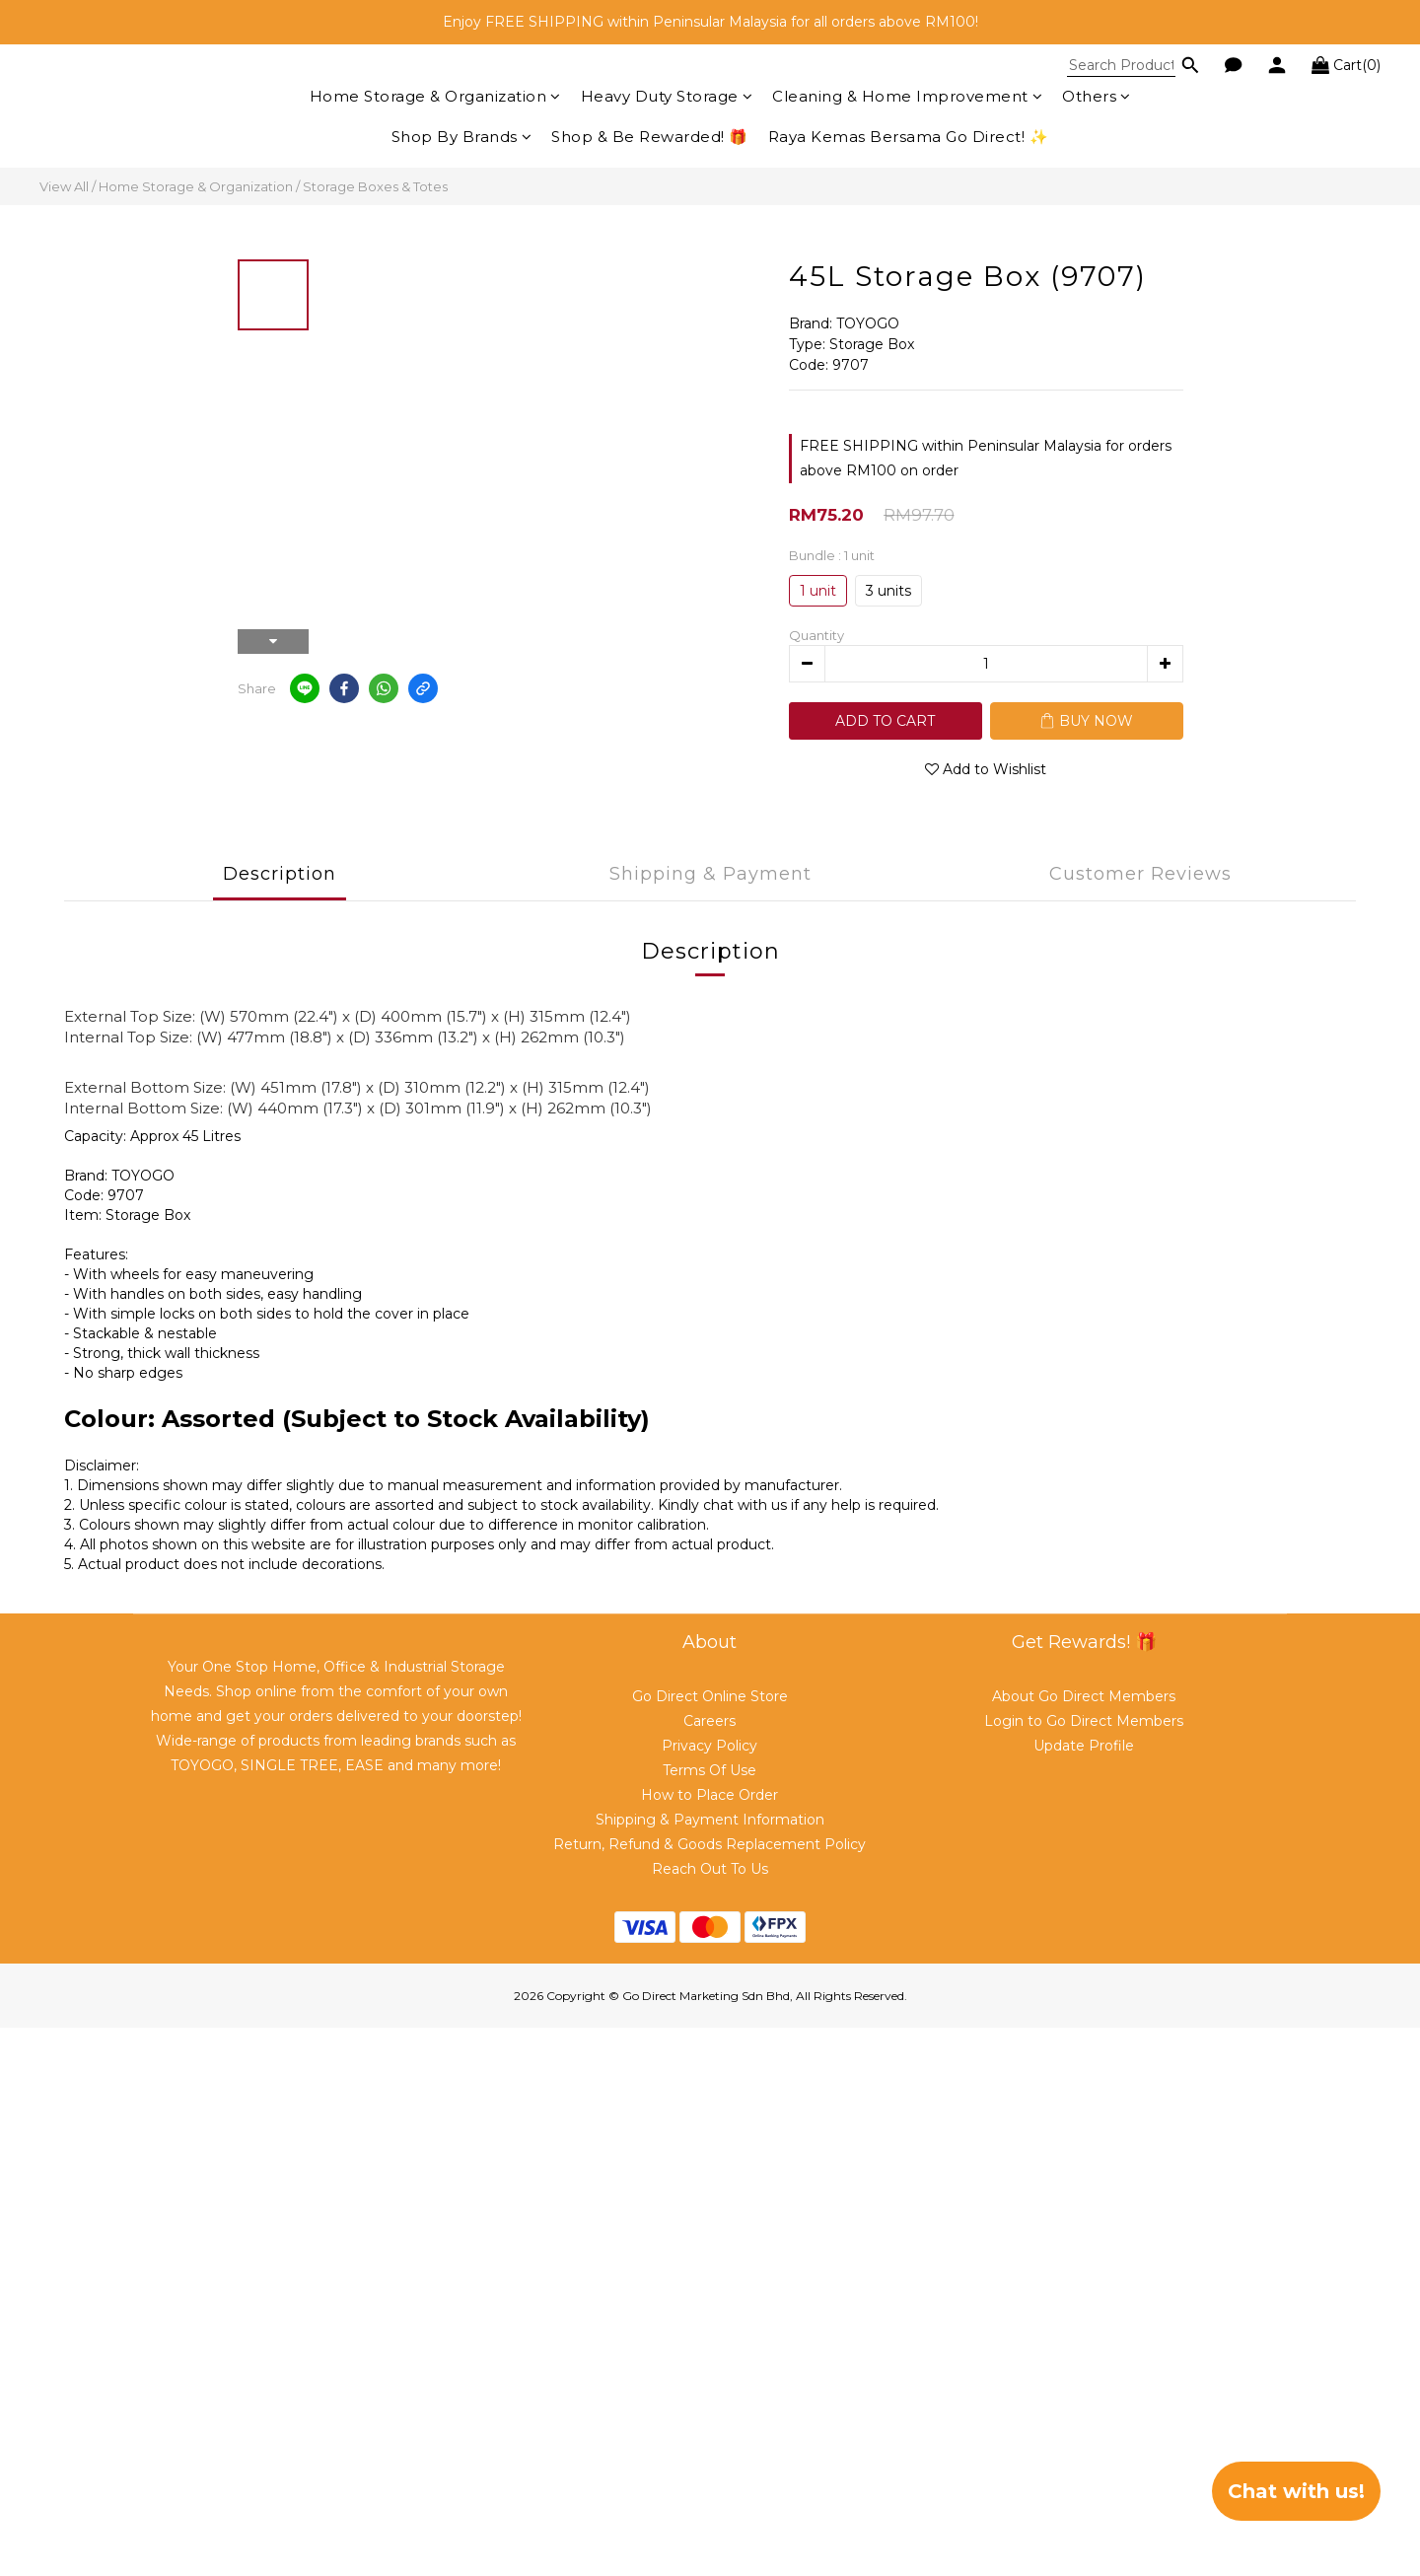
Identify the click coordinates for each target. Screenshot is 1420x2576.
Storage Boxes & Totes (375, 186)
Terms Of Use (709, 1770)
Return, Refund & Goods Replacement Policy (709, 1844)
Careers (709, 1721)
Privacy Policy (709, 1745)
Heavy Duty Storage (667, 96)
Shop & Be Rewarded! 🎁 (649, 136)
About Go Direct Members (1083, 1696)
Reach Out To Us (710, 1869)
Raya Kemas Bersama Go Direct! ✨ (908, 136)
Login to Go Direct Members (1083, 1721)
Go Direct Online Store (710, 1696)
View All (64, 186)
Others (1096, 96)
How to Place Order (709, 1795)
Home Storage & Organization (435, 96)
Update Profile (1083, 1745)
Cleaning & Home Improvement (907, 96)
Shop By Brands (461, 136)
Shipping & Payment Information (710, 1819)
